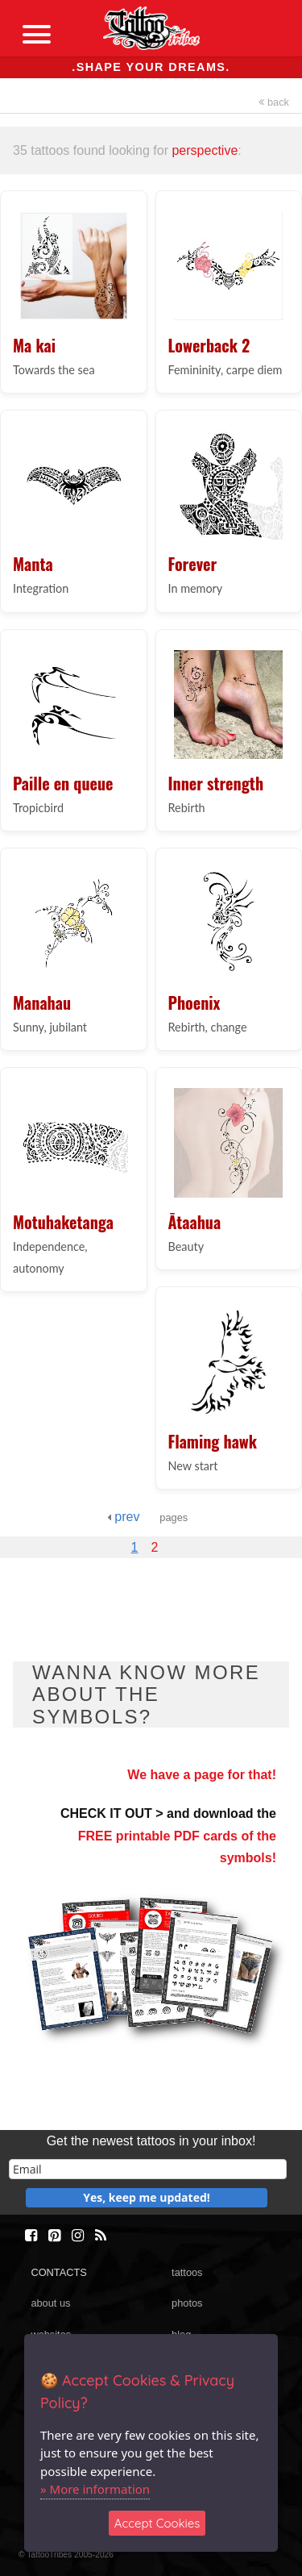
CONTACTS (58, 2272)
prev (123, 1517)
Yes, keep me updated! (146, 2197)
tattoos (187, 2272)
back (274, 102)
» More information (95, 2489)
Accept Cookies (157, 2523)
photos (187, 2303)
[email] (148, 2169)
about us (50, 2303)
